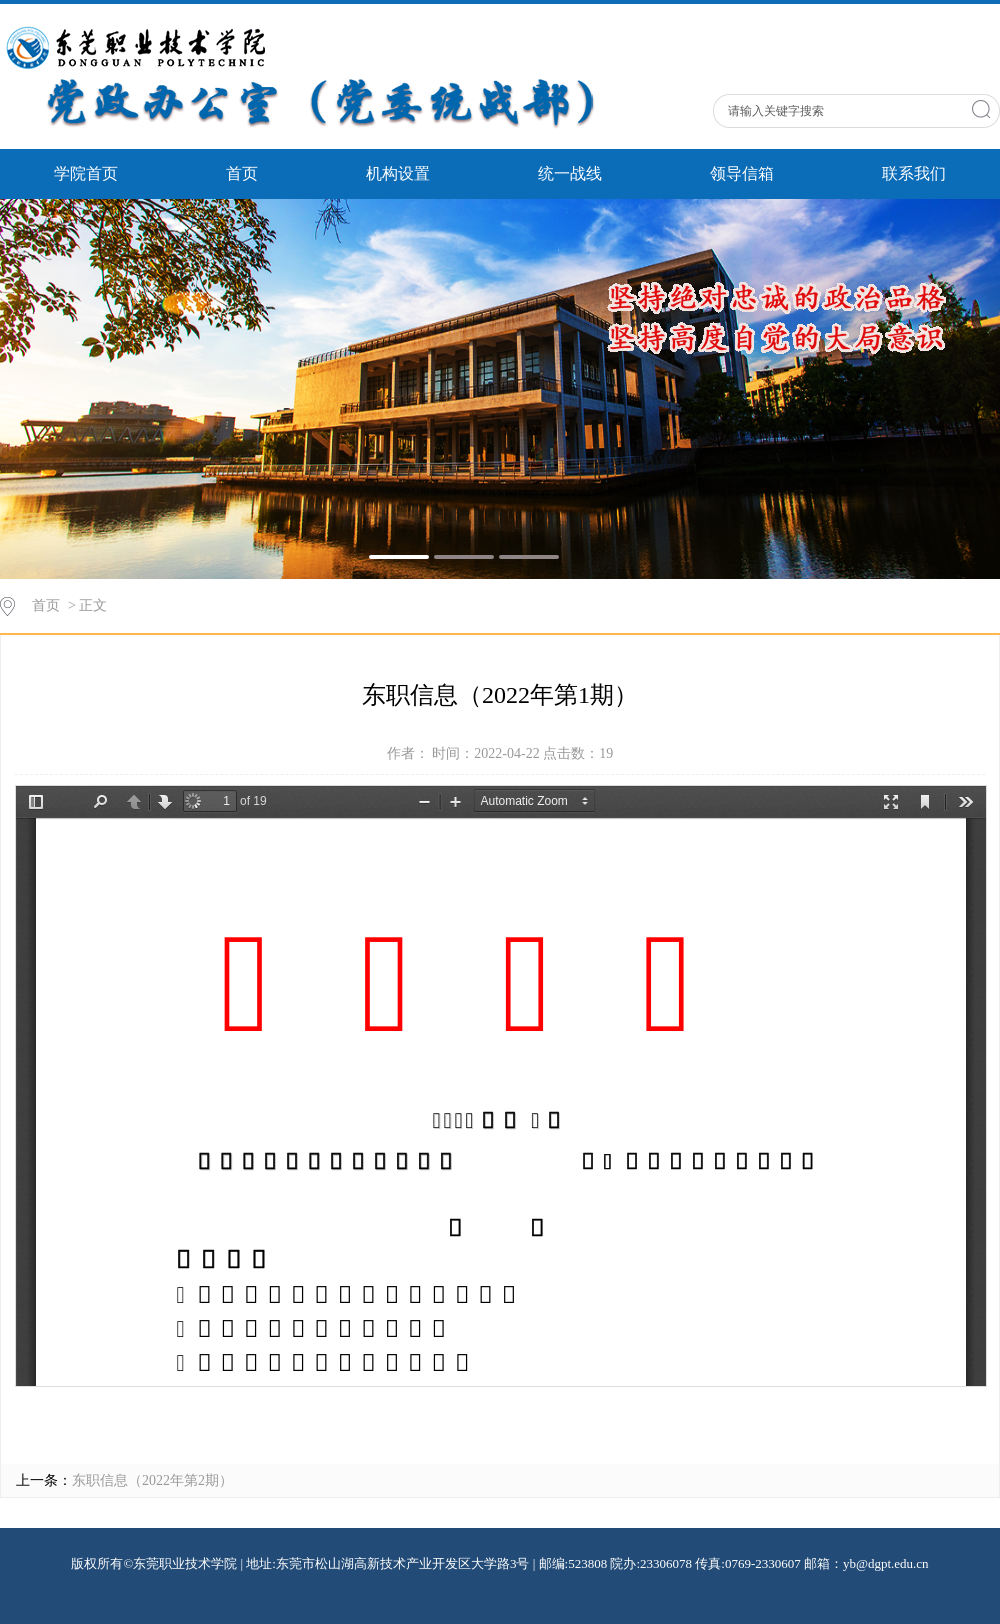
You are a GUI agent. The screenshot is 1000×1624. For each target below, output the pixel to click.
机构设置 (398, 173)
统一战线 (570, 173)
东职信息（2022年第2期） (152, 1480)
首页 (242, 173)
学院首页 (86, 173)
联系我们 (914, 173)
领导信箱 (742, 173)
